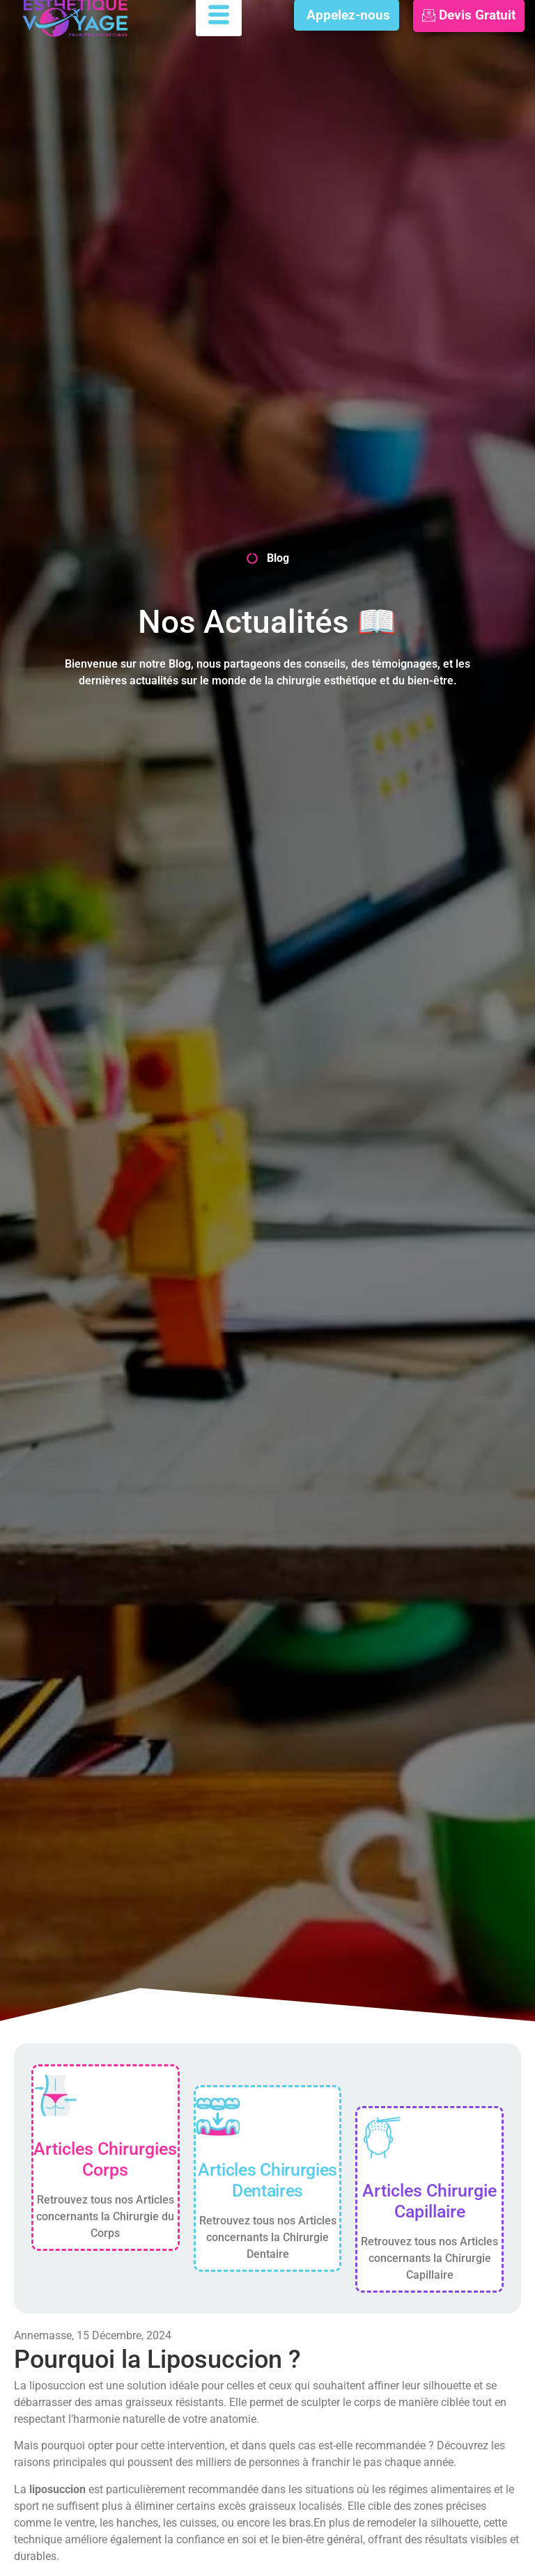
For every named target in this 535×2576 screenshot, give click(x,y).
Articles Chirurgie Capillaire (429, 2201)
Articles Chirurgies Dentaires (267, 2180)
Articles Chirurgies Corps (105, 2159)
